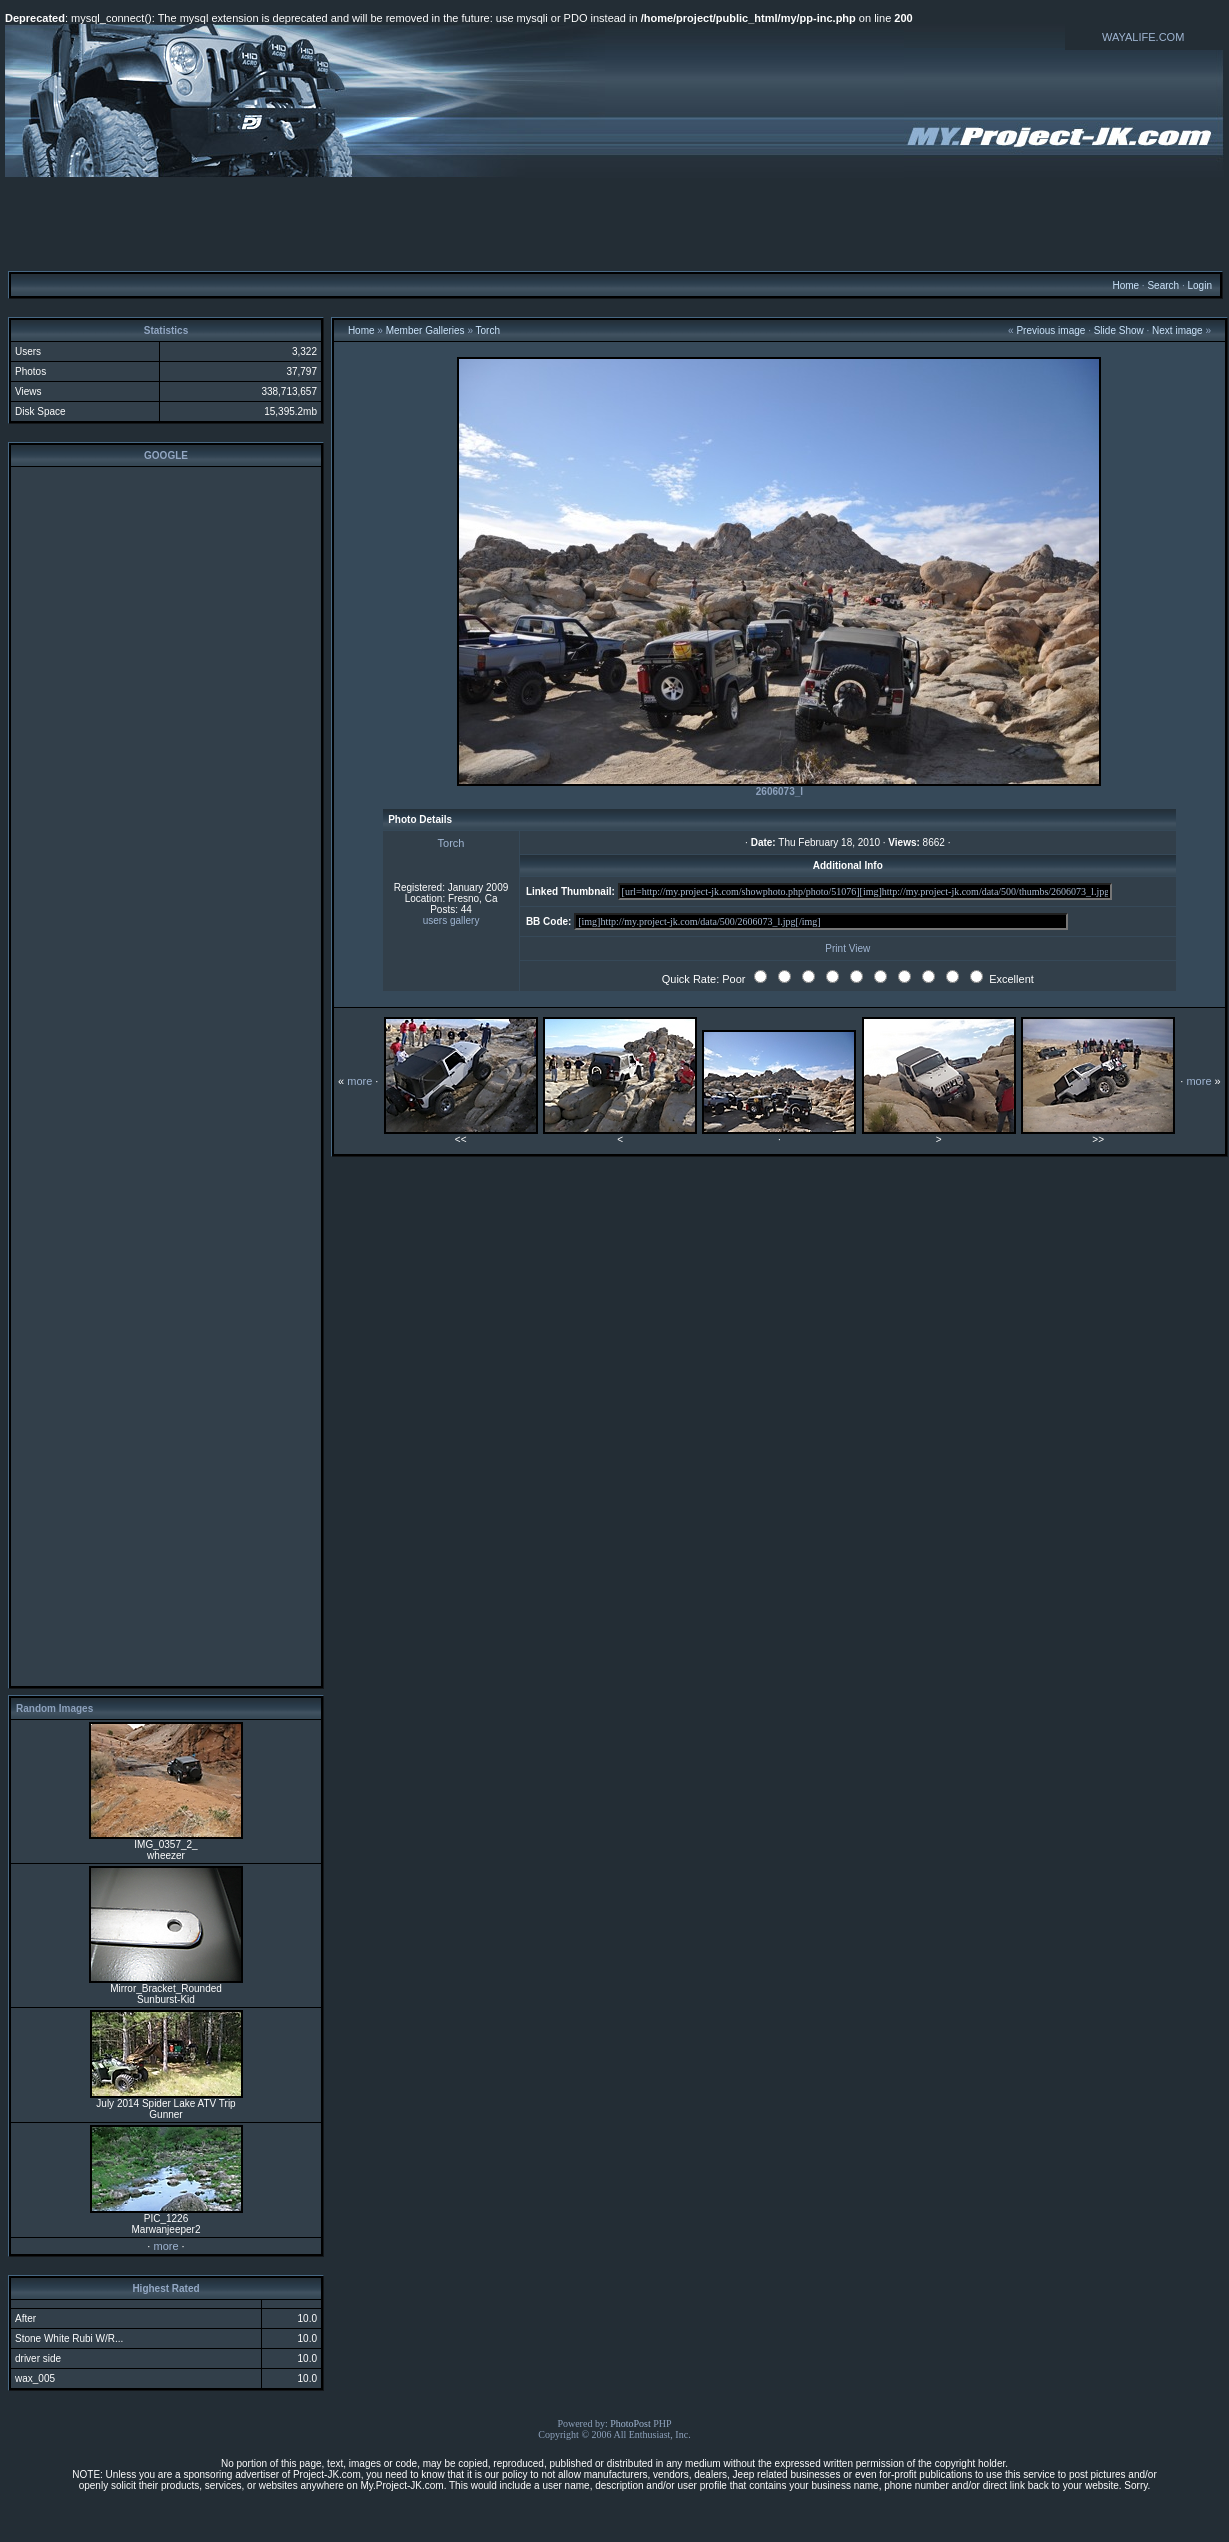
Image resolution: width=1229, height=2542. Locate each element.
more (165, 2246)
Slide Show (1119, 330)
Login (1199, 285)
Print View (847, 948)
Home (1125, 285)
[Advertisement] (615, 223)
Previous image (1050, 330)
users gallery (451, 920)
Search (1163, 285)
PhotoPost (630, 2423)
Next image (1177, 330)
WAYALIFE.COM (1143, 37)
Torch (488, 330)
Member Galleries (425, 330)
